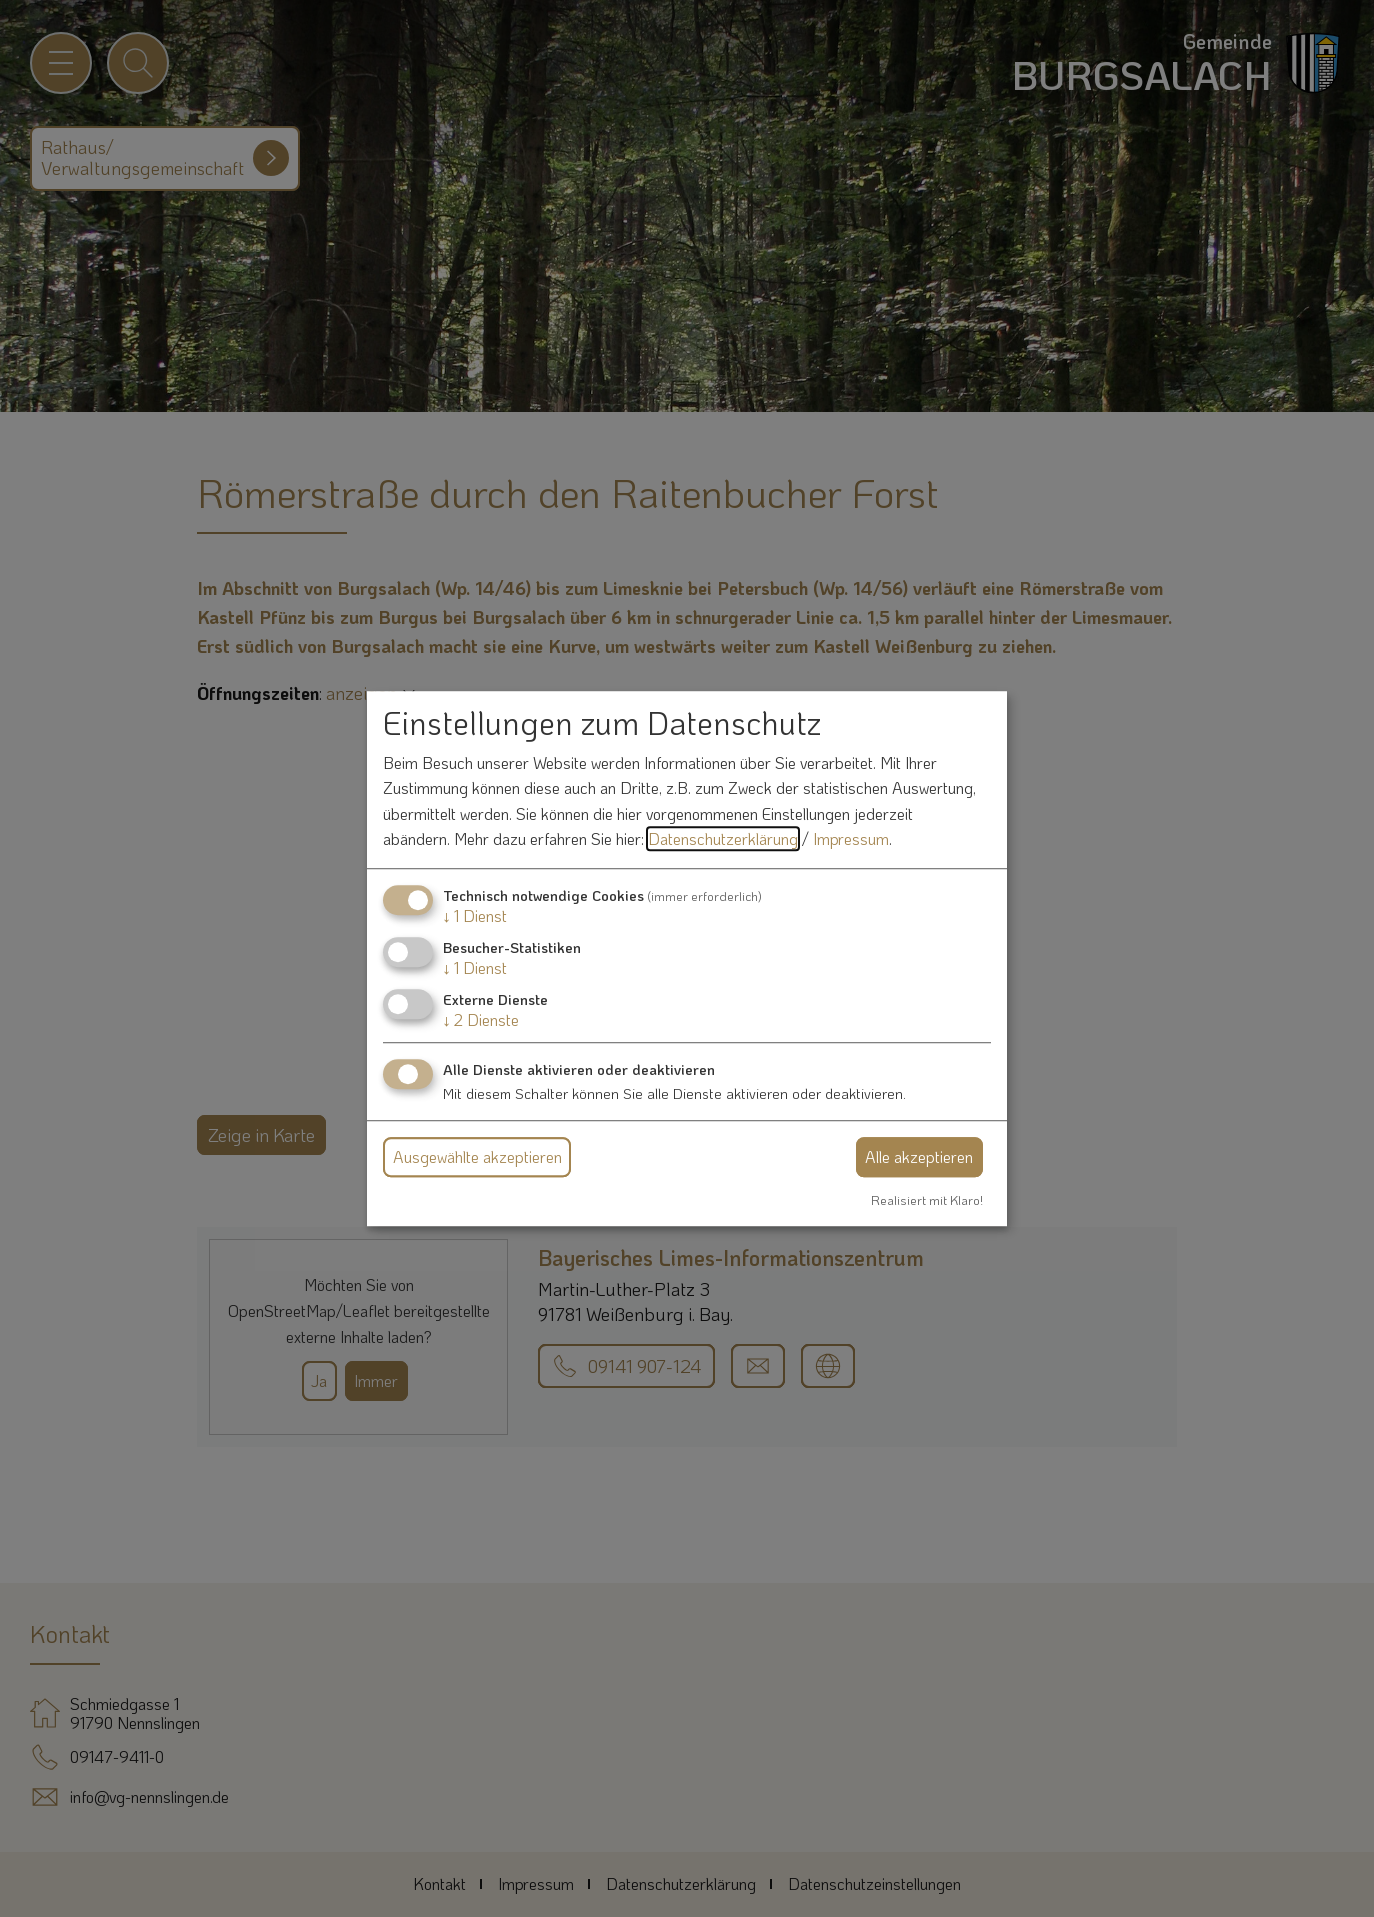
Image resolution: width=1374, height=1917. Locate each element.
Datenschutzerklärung (723, 839)
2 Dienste (481, 1020)
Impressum (851, 839)
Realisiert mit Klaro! (927, 1200)
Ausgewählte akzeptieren (477, 1156)
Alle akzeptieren (919, 1156)
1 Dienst (475, 915)
